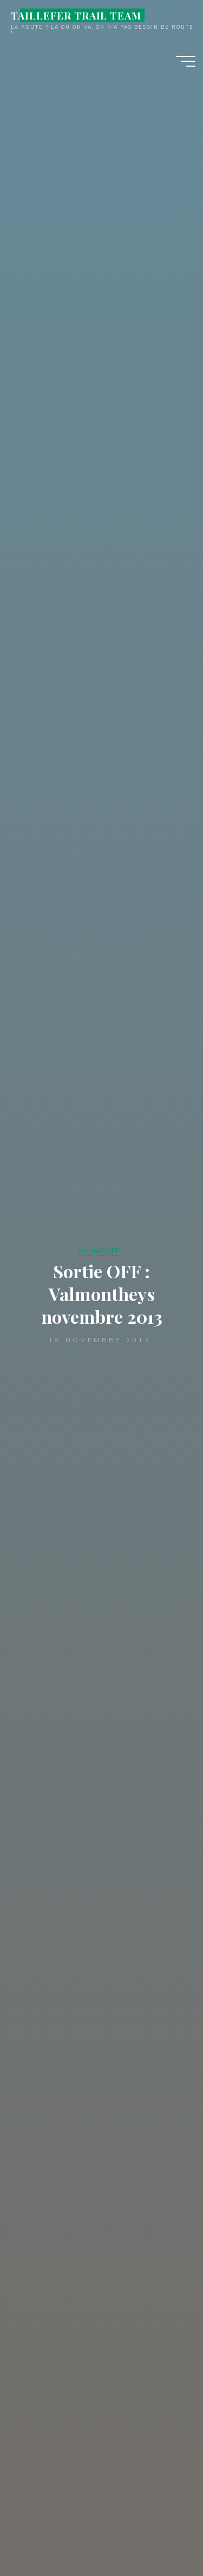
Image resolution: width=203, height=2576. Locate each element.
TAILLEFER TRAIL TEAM (76, 15)
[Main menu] (185, 61)
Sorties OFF (99, 1250)
